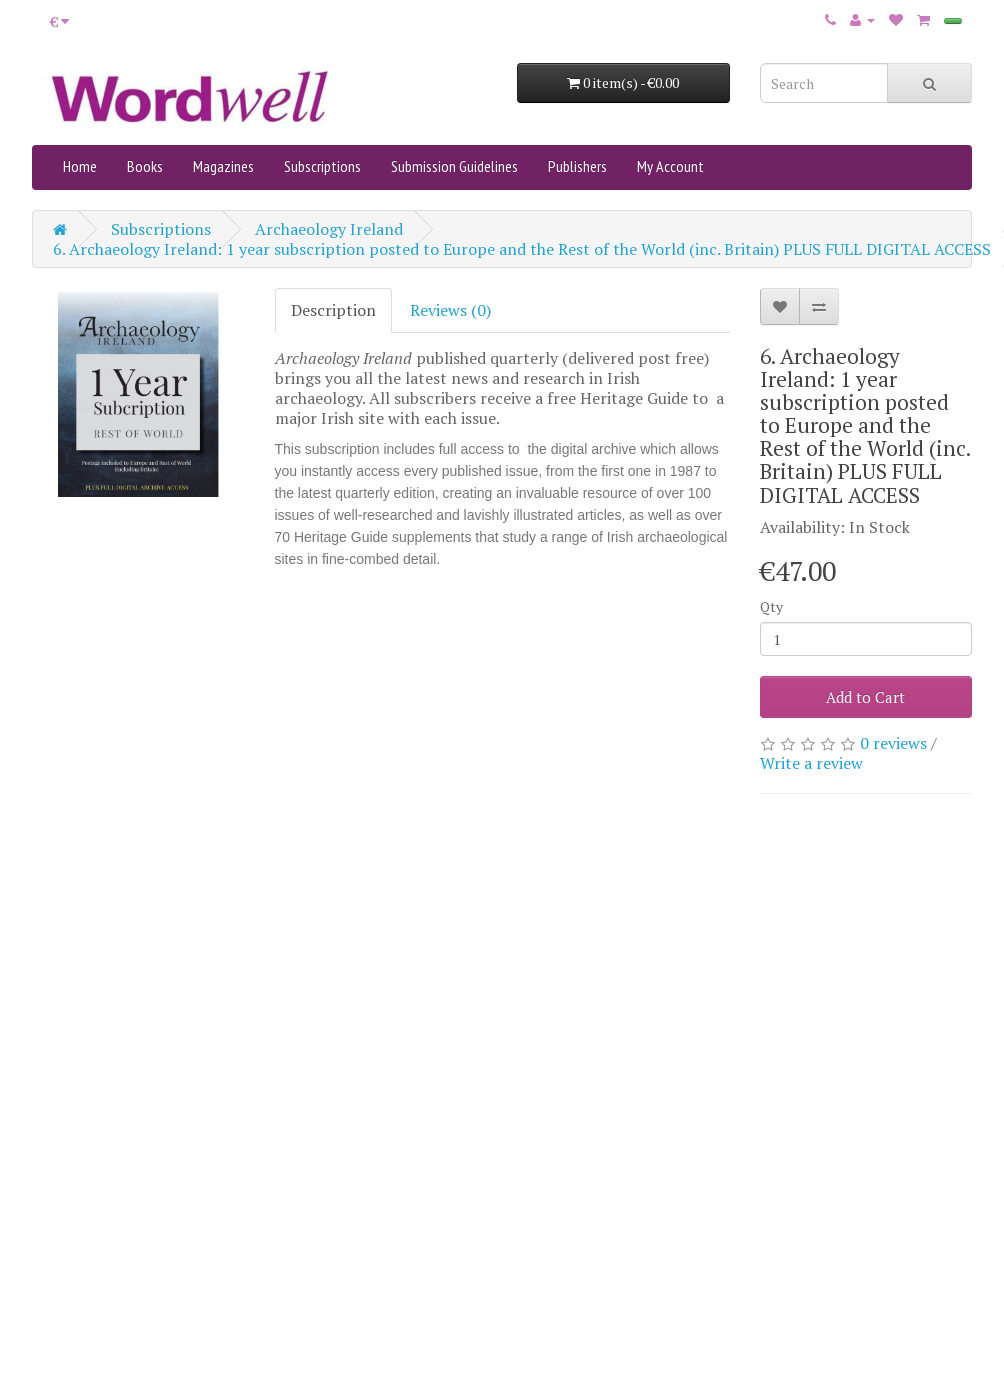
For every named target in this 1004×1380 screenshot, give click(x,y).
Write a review (811, 763)
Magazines (223, 166)
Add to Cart (865, 697)
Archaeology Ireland (329, 229)
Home (80, 166)
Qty (771, 606)
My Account (670, 166)
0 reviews (893, 743)
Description (333, 310)
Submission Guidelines (454, 166)
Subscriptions (322, 166)
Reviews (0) (450, 310)
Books (145, 166)
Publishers (577, 166)
